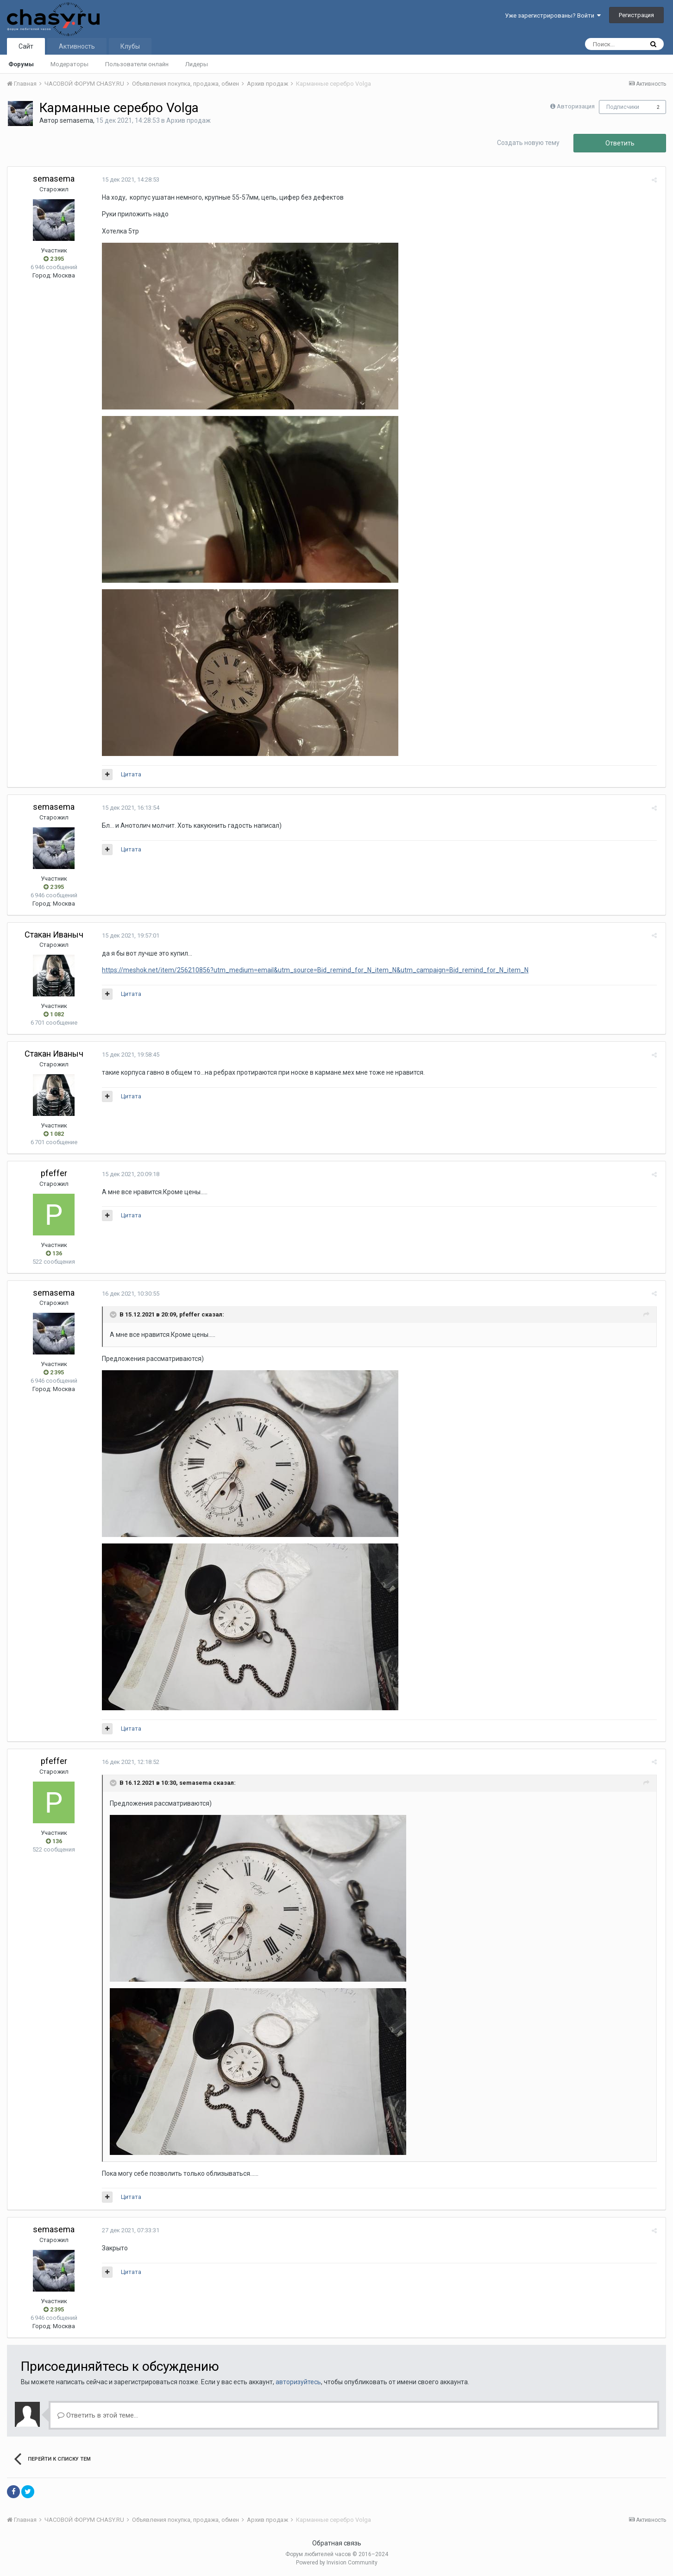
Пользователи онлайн (137, 64)
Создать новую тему (528, 142)
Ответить (620, 143)
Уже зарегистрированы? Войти (553, 15)
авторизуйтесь (298, 2382)
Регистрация (636, 15)
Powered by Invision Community (336, 2562)
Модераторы (69, 64)
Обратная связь (336, 2543)
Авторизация (576, 106)
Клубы (130, 46)
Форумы (21, 64)
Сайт (26, 46)
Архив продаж (188, 120)
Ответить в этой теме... (97, 2415)
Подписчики (622, 107)
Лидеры (196, 64)
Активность (77, 46)
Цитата (129, 774)
